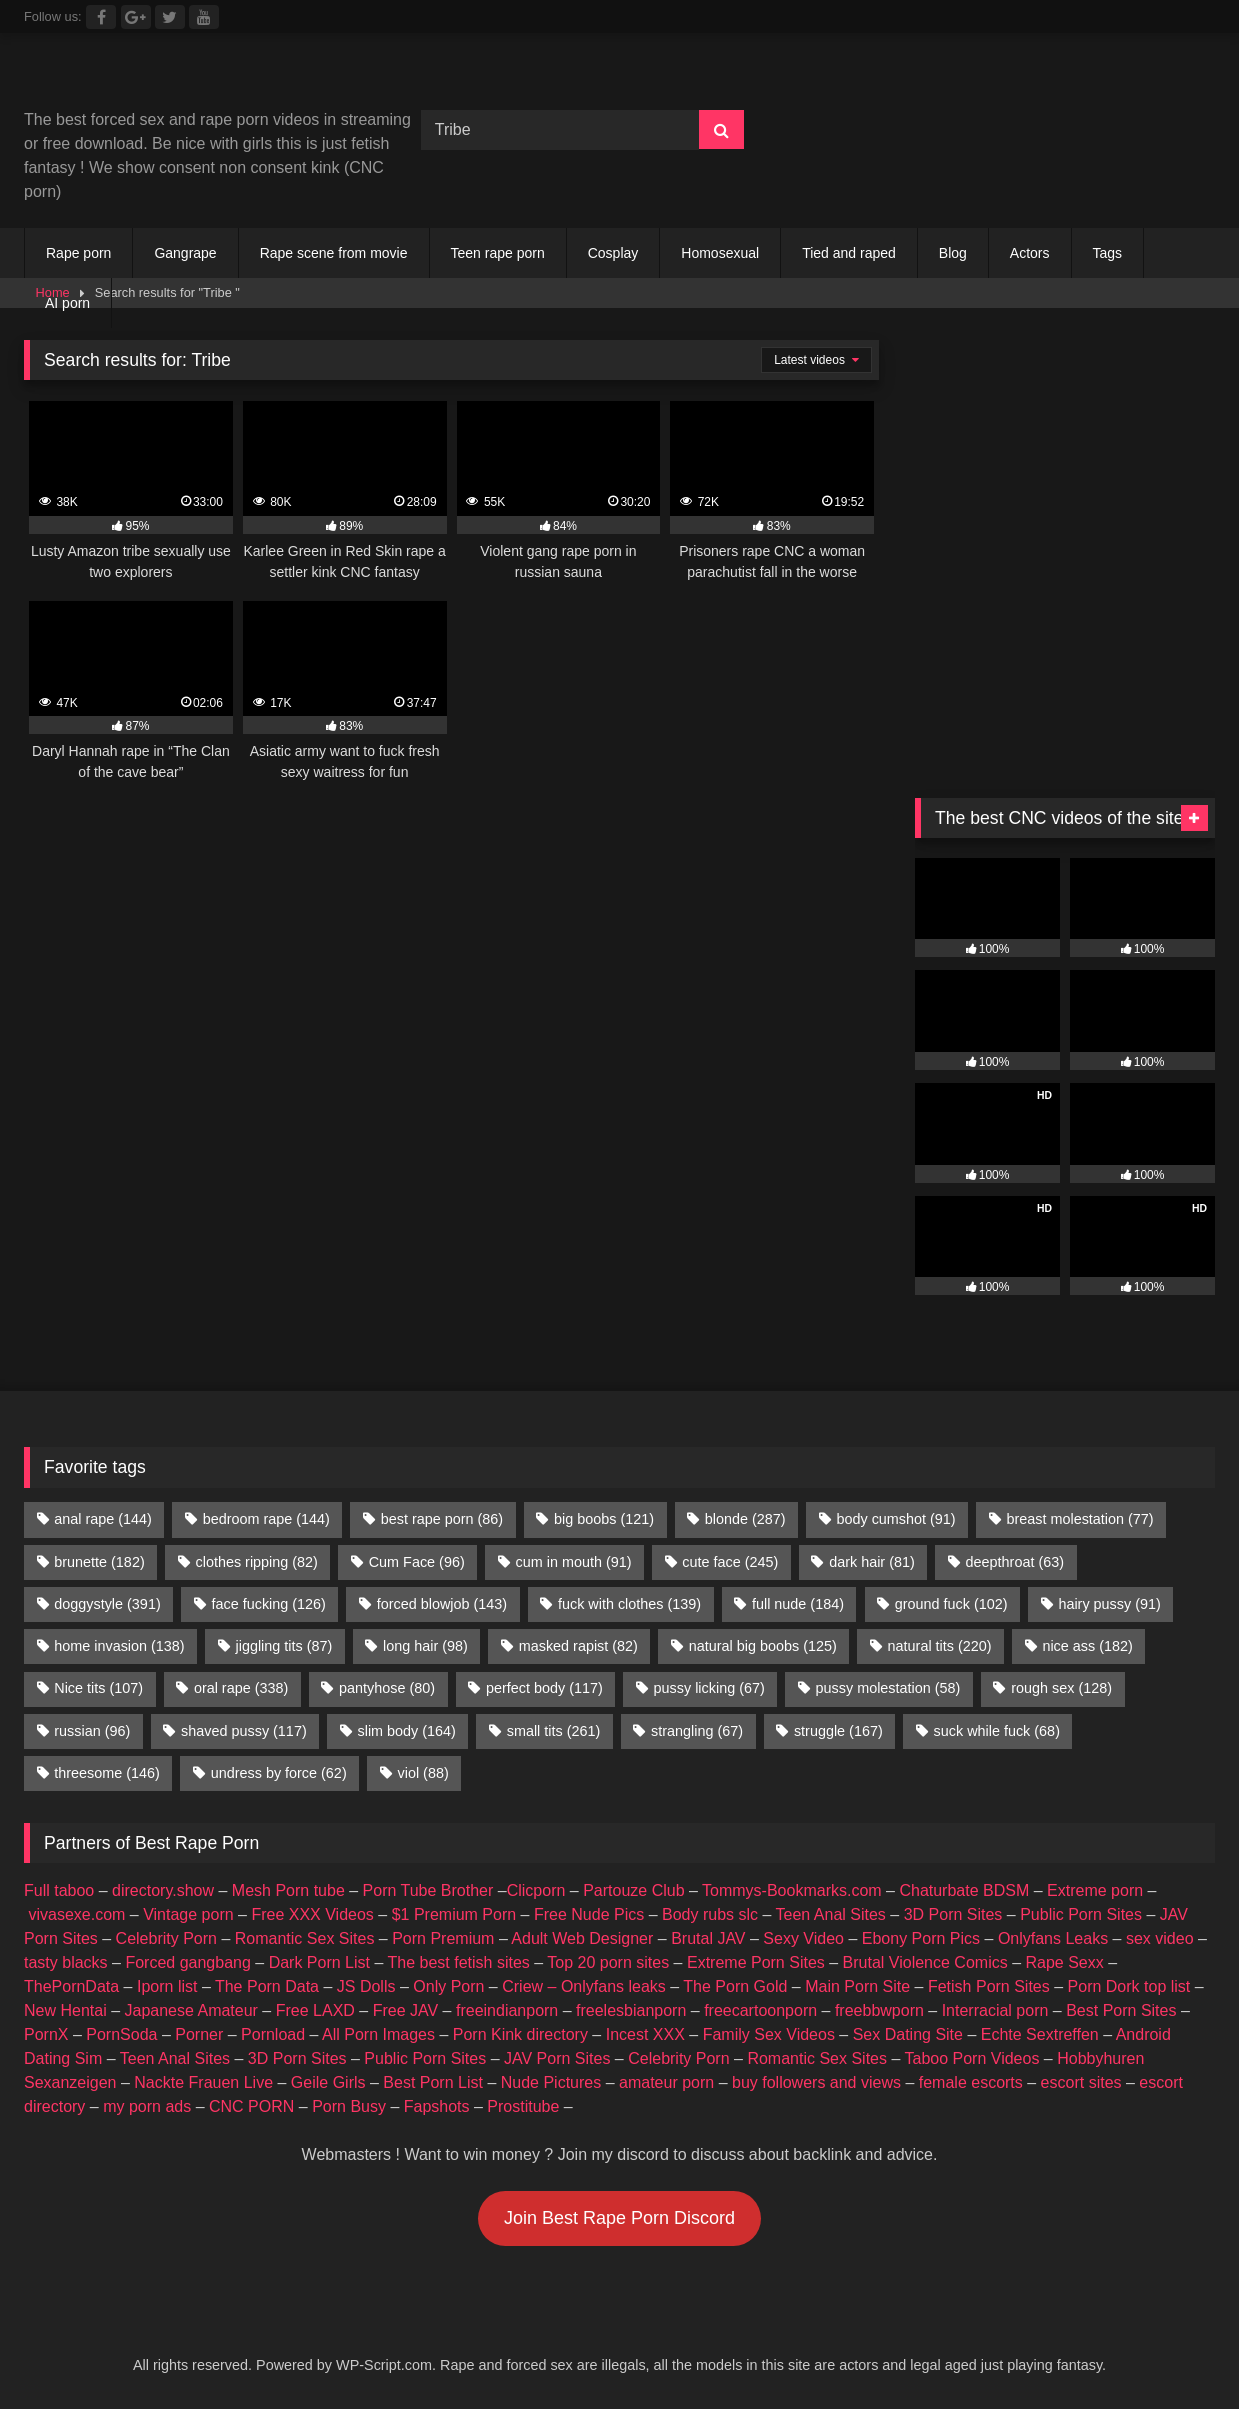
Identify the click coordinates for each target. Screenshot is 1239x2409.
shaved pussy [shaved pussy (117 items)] (244, 1731)
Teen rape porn (498, 253)
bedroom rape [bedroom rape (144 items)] (266, 1519)
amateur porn (666, 2082)
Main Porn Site (857, 1986)
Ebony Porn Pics (921, 1938)
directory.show (163, 1890)
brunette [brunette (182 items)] (99, 1562)
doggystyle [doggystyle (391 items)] (107, 1604)
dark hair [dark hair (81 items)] (872, 1562)
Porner (199, 2034)
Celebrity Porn (166, 1938)
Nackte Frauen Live (203, 2082)
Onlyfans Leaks (1053, 1938)
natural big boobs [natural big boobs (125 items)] (763, 1646)
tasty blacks (66, 1962)
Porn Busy (349, 2106)
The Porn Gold (735, 1986)
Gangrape (185, 253)
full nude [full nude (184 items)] (798, 1604)
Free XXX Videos (312, 1914)
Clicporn (536, 1890)
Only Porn (448, 1986)
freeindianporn (507, 2010)
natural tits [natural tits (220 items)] (940, 1646)
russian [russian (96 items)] (92, 1731)
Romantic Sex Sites (305, 1938)
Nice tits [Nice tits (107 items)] (98, 1688)
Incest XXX (645, 2034)
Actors (1030, 253)
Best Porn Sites (1121, 2010)
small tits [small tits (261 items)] (554, 1731)
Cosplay (613, 253)
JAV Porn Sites (557, 2058)
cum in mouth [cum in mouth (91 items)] (574, 1562)
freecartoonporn (760, 2010)
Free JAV (406, 2010)
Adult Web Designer (582, 1938)
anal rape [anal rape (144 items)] (103, 1519)
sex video (1160, 1938)
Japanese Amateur (191, 2010)
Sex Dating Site (908, 2034)
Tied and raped (849, 253)
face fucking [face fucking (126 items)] (269, 1604)
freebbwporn (879, 2010)
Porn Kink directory (520, 2034)
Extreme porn (1095, 1890)
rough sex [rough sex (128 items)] (1061, 1688)
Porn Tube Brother (428, 1890)
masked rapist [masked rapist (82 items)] (578, 1646)
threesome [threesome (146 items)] (107, 1773)
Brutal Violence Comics (925, 1962)
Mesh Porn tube (288, 1890)
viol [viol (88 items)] (423, 1773)
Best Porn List (433, 2082)
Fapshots (437, 2106)
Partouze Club (633, 1890)
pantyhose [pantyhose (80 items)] (387, 1688)
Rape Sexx (1064, 1962)
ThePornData (71, 1986)
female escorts (971, 2082)
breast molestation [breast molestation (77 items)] (1079, 1519)
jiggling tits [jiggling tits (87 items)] (283, 1646)
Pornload (273, 2034)
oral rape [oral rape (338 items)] (241, 1688)
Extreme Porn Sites (756, 1962)
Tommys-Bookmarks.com (792, 1890)
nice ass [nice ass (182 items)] (1087, 1646)
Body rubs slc (710, 1914)
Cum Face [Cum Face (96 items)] (417, 1562)
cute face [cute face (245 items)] (730, 1562)
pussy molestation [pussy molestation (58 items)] (888, 1688)
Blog (953, 253)
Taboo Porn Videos (972, 2058)
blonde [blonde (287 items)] (745, 1519)
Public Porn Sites (1081, 1914)
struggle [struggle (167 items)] (838, 1731)
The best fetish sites (459, 1962)
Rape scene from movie (334, 253)
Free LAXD (315, 2010)
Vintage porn (188, 1914)
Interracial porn (995, 2010)
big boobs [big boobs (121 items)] (604, 1519)
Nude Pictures (551, 2082)
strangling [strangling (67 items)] (697, 1731)
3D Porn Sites (953, 1914)
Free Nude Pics (589, 1914)
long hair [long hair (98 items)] (425, 1646)
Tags (1108, 253)
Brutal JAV (708, 1938)
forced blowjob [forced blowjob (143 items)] (442, 1604)
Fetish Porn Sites (989, 1986)
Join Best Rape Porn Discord (619, 2218)
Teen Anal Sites (831, 1914)
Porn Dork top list (1129, 1986)
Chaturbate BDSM (964, 1890)
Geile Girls (328, 2082)
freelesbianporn (631, 2010)
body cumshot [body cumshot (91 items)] (895, 1519)
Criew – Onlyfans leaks (584, 1986)
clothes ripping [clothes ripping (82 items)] (257, 1562)
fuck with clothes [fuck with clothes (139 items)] (629, 1604)
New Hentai (65, 2010)
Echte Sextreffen (1040, 2034)
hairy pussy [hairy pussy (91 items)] (1109, 1604)
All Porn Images (378, 2034)
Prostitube (523, 2106)
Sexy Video (803, 1938)
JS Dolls (366, 1986)
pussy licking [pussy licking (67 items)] (709, 1688)
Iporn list (167, 1986)
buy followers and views (816, 2082)
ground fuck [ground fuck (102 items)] (951, 1604)
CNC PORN (251, 2106)
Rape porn (78, 253)
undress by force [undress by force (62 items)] (279, 1773)
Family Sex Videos (769, 2034)
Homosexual (720, 253)
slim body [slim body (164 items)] (407, 1731)
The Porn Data (267, 1986)
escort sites (1081, 2082)
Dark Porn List (319, 1962)
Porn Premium (443, 1938)
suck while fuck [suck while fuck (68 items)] (997, 1731)
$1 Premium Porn (454, 1914)
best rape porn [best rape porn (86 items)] (442, 1519)
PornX (46, 2034)
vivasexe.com (76, 1914)
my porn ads (147, 2106)
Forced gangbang (187, 1962)
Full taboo (59, 1890)
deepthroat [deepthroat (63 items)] (1015, 1562)
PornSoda (121, 2034)
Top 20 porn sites (608, 1962)
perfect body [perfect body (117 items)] (544, 1688)
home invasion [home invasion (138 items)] (119, 1646)
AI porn (67, 303)
